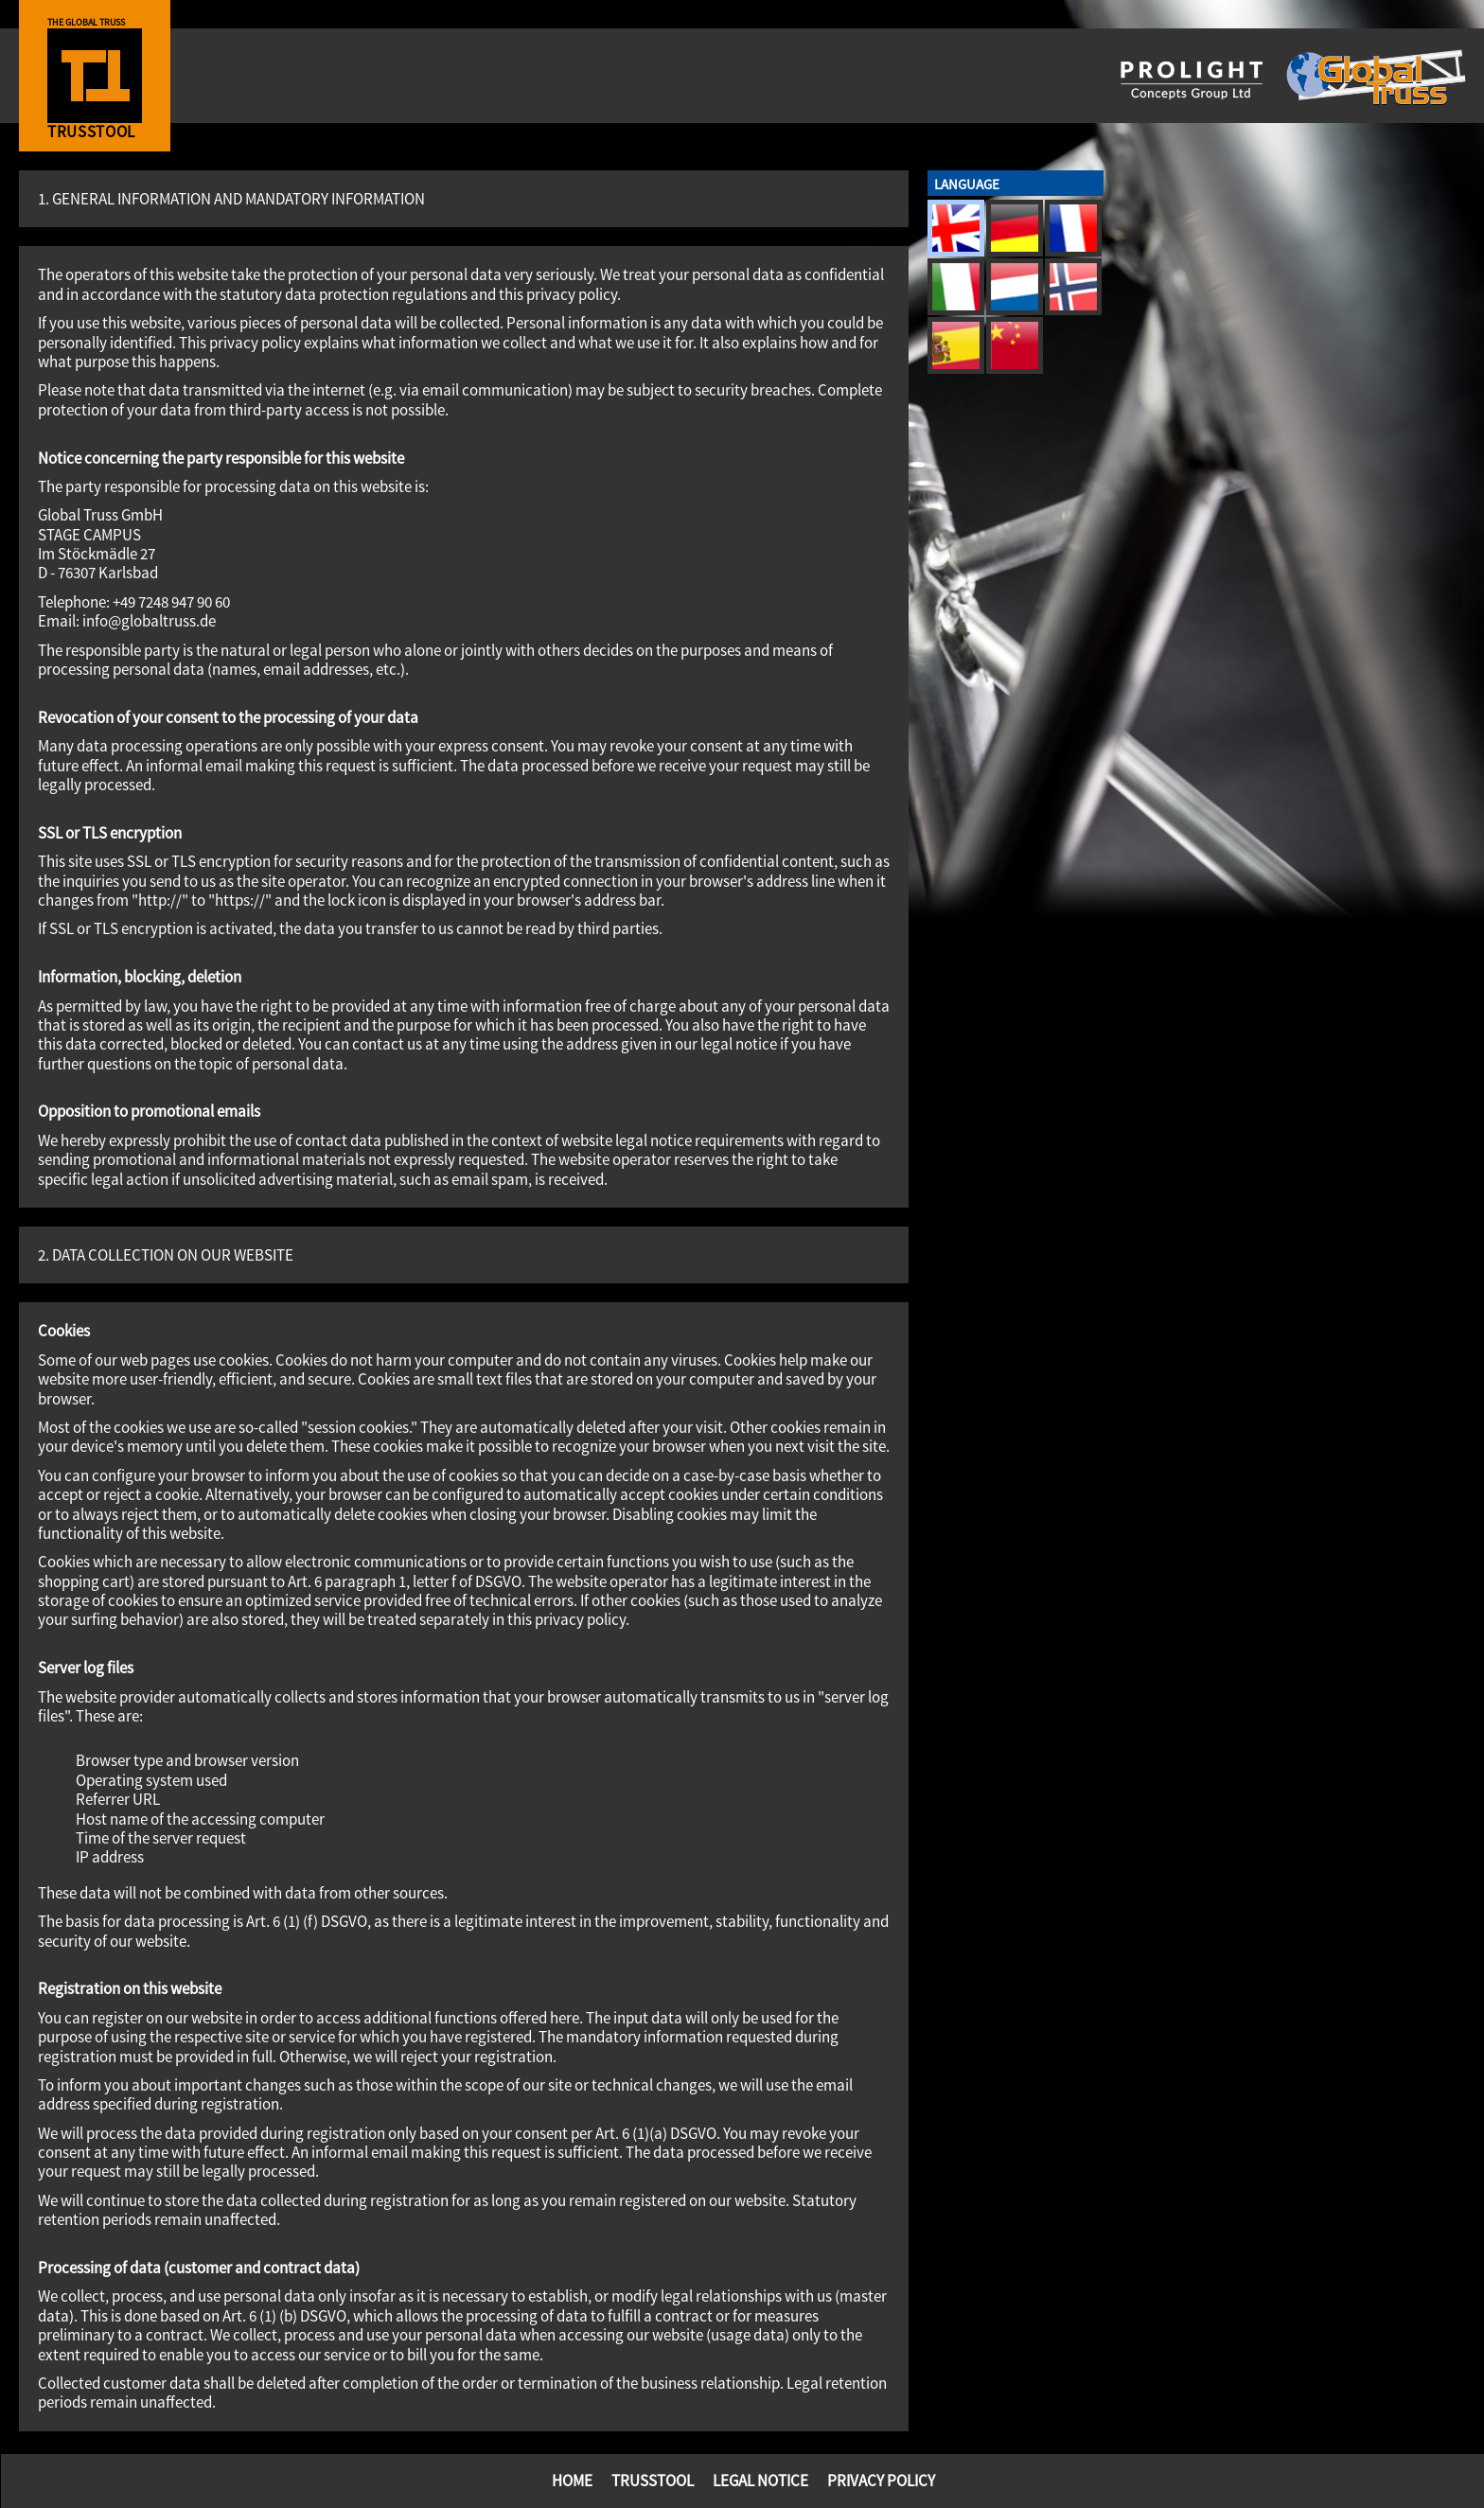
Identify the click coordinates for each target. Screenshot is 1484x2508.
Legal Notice (760, 2480)
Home (572, 2480)
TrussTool (652, 2480)
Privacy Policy (881, 2480)
